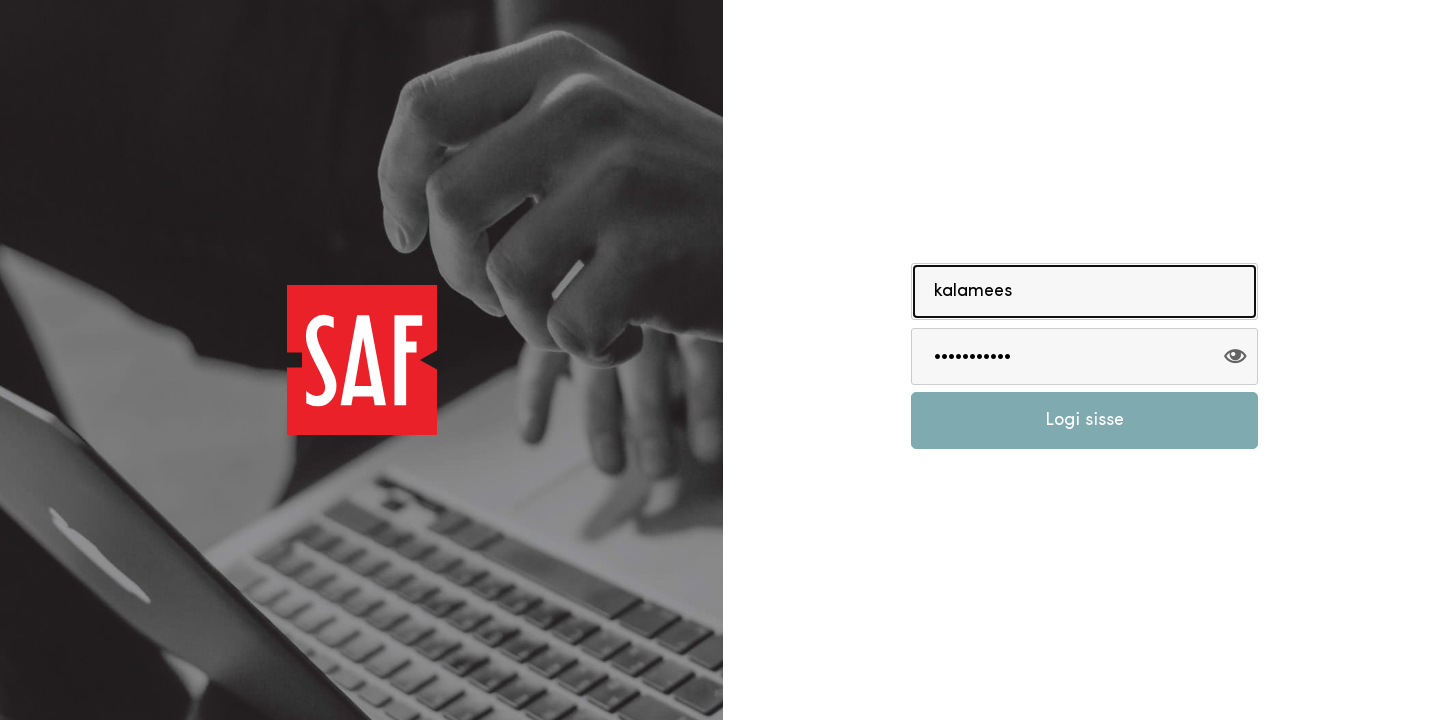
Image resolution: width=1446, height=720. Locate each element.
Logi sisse (1084, 420)
